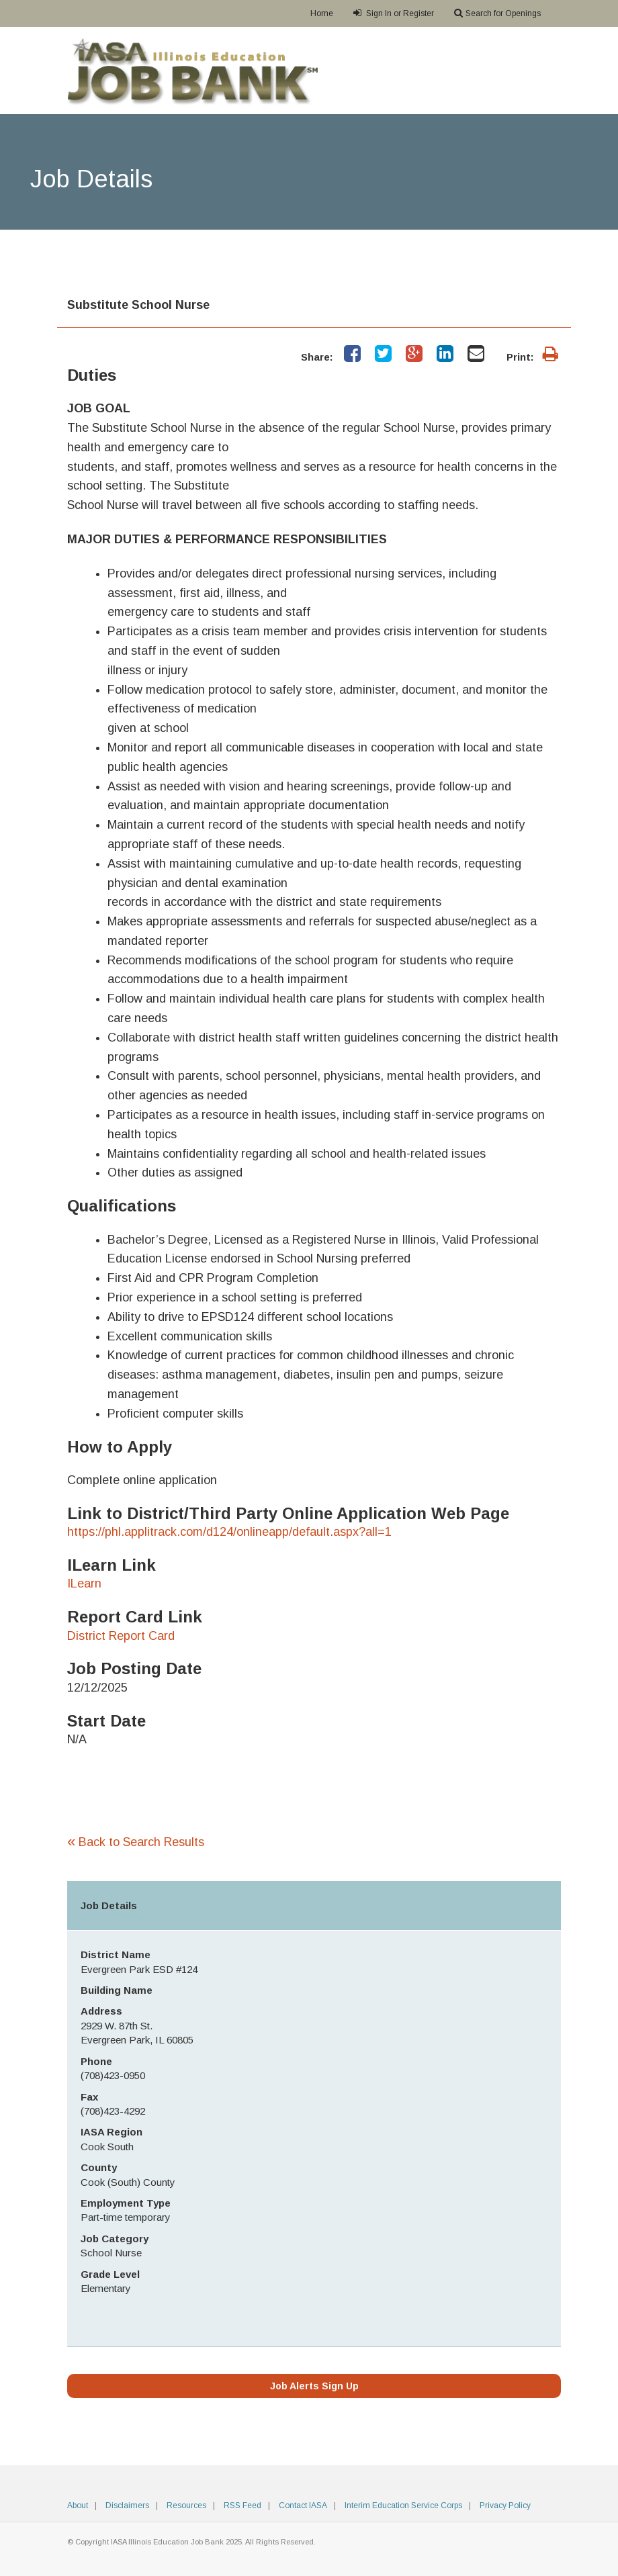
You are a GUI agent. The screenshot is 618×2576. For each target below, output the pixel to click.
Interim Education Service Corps (403, 2505)
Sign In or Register (393, 13)
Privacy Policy (505, 2505)
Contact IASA (303, 2505)
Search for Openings (497, 13)
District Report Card (121, 1636)
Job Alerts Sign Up (314, 2386)
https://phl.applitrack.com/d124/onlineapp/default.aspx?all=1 (229, 1531)
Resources (186, 2505)
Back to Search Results (135, 1842)
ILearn (84, 1583)
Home (321, 13)
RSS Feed (242, 2505)
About (77, 2505)
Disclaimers (127, 2505)
